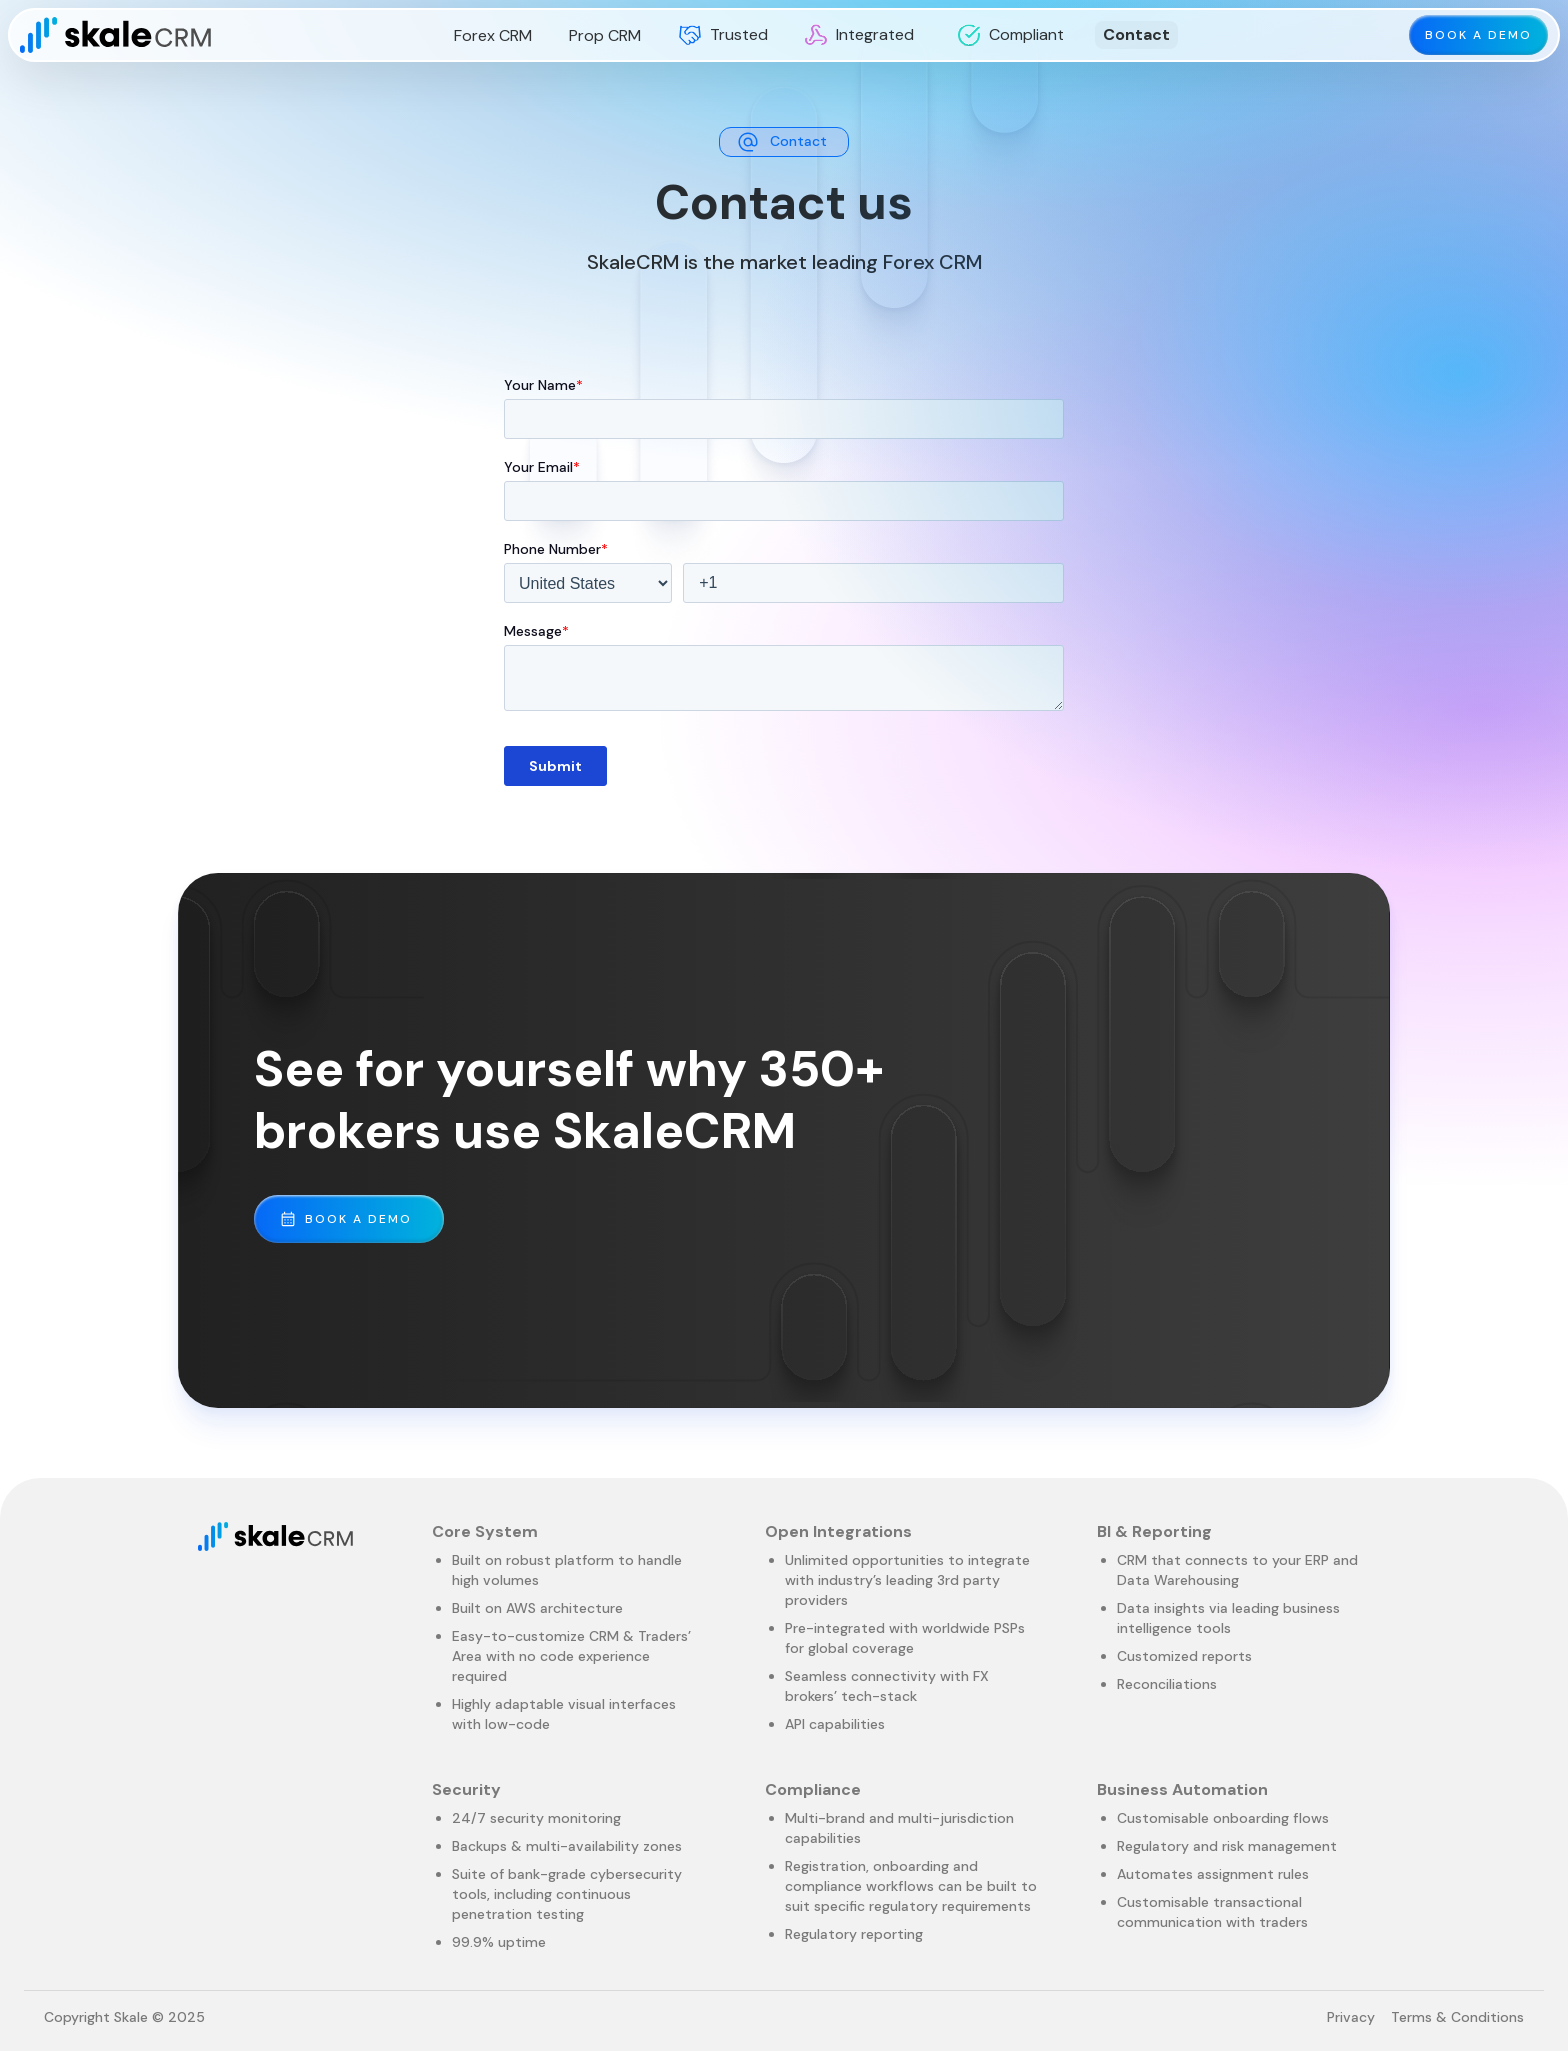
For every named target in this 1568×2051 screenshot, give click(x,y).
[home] (115, 35)
